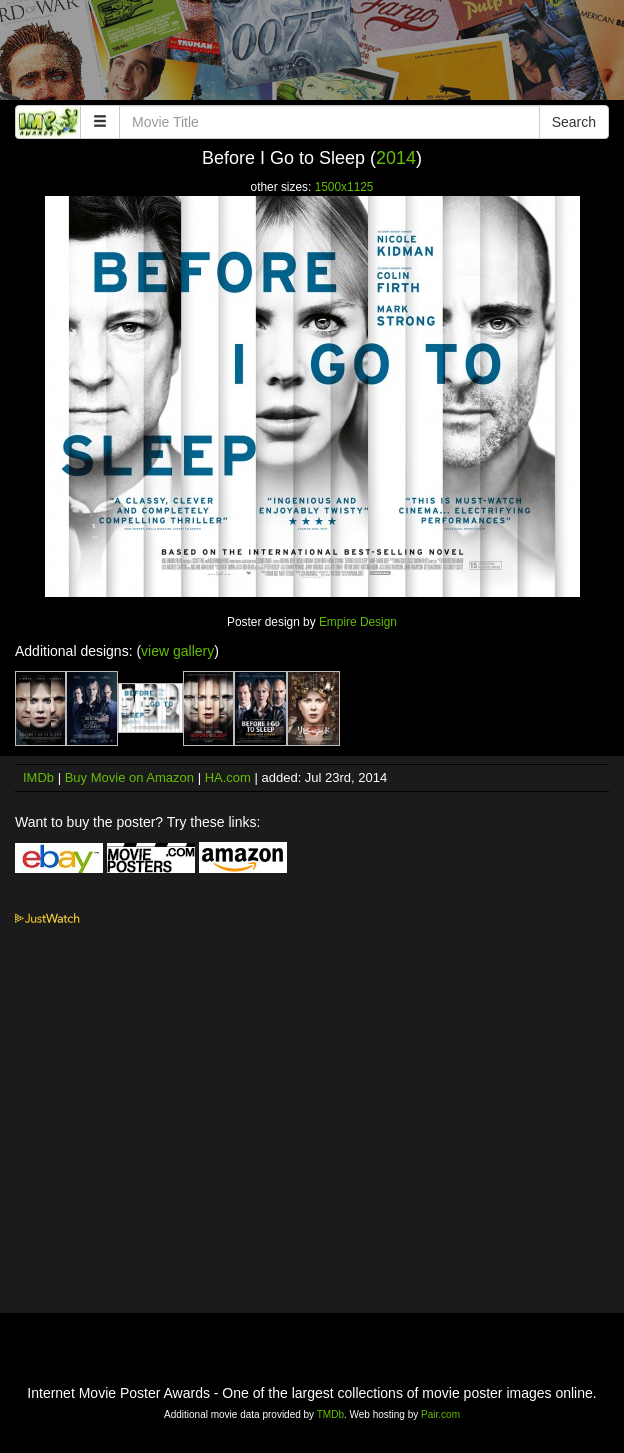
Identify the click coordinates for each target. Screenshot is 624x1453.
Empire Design (358, 622)
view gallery (177, 651)
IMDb (38, 777)
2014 (396, 158)
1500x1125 (344, 187)
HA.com (228, 777)
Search (574, 122)
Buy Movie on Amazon (129, 777)
